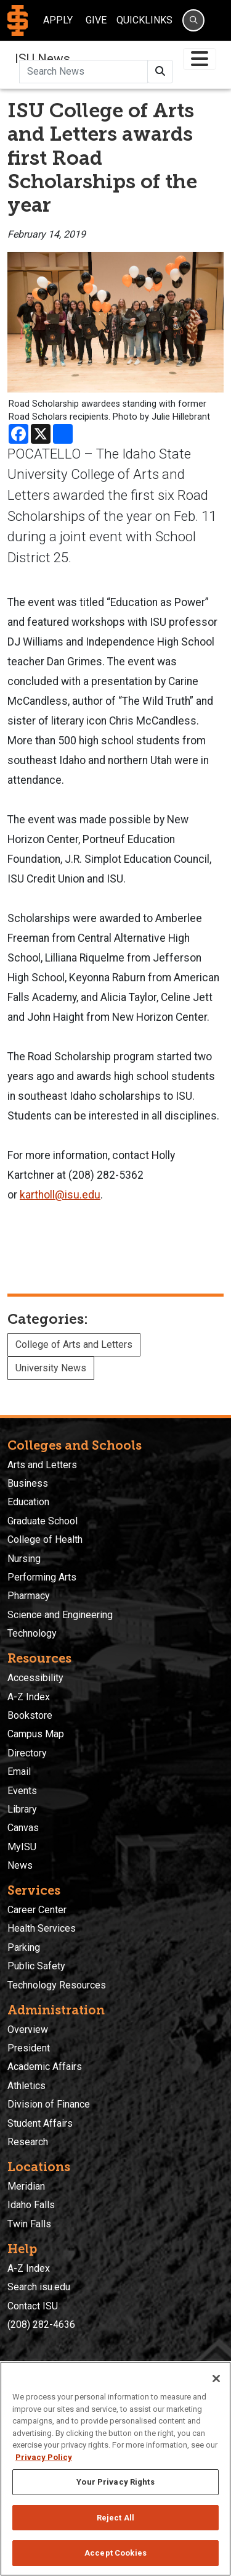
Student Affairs (40, 2123)
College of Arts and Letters (73, 1344)
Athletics (26, 2086)
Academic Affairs (44, 2066)
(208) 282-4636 (41, 2324)
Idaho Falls (31, 2205)
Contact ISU (32, 2306)
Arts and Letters (42, 1465)
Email (19, 1771)
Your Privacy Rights (115, 2482)
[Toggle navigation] (199, 59)
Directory (27, 1753)
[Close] (216, 2378)
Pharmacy (28, 1596)
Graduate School (42, 1521)
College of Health (45, 1539)
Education (28, 1502)
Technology (32, 1633)
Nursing (24, 1558)
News (20, 1865)
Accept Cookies (115, 2552)
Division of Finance (48, 2104)
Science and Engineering (60, 1615)
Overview (27, 2029)
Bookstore (29, 1715)
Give (96, 20)
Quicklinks (144, 20)
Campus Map (35, 1734)
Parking (23, 1947)
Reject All (115, 2517)
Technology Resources (56, 1985)
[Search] (193, 20)
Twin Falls (29, 2224)
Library (22, 1809)
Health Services (41, 1928)
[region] (115, 2468)
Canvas (23, 1828)
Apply (58, 20)
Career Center (37, 1910)
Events (22, 1791)
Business (27, 1483)
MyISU (21, 1847)
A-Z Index (28, 1697)
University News (50, 1368)
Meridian (26, 2186)
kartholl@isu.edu (60, 1195)
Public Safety (36, 1966)
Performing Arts (41, 1577)
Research (27, 2142)
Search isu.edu (38, 2287)
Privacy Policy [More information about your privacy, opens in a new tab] (43, 2457)
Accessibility (35, 1678)
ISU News (42, 58)
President (28, 2048)
